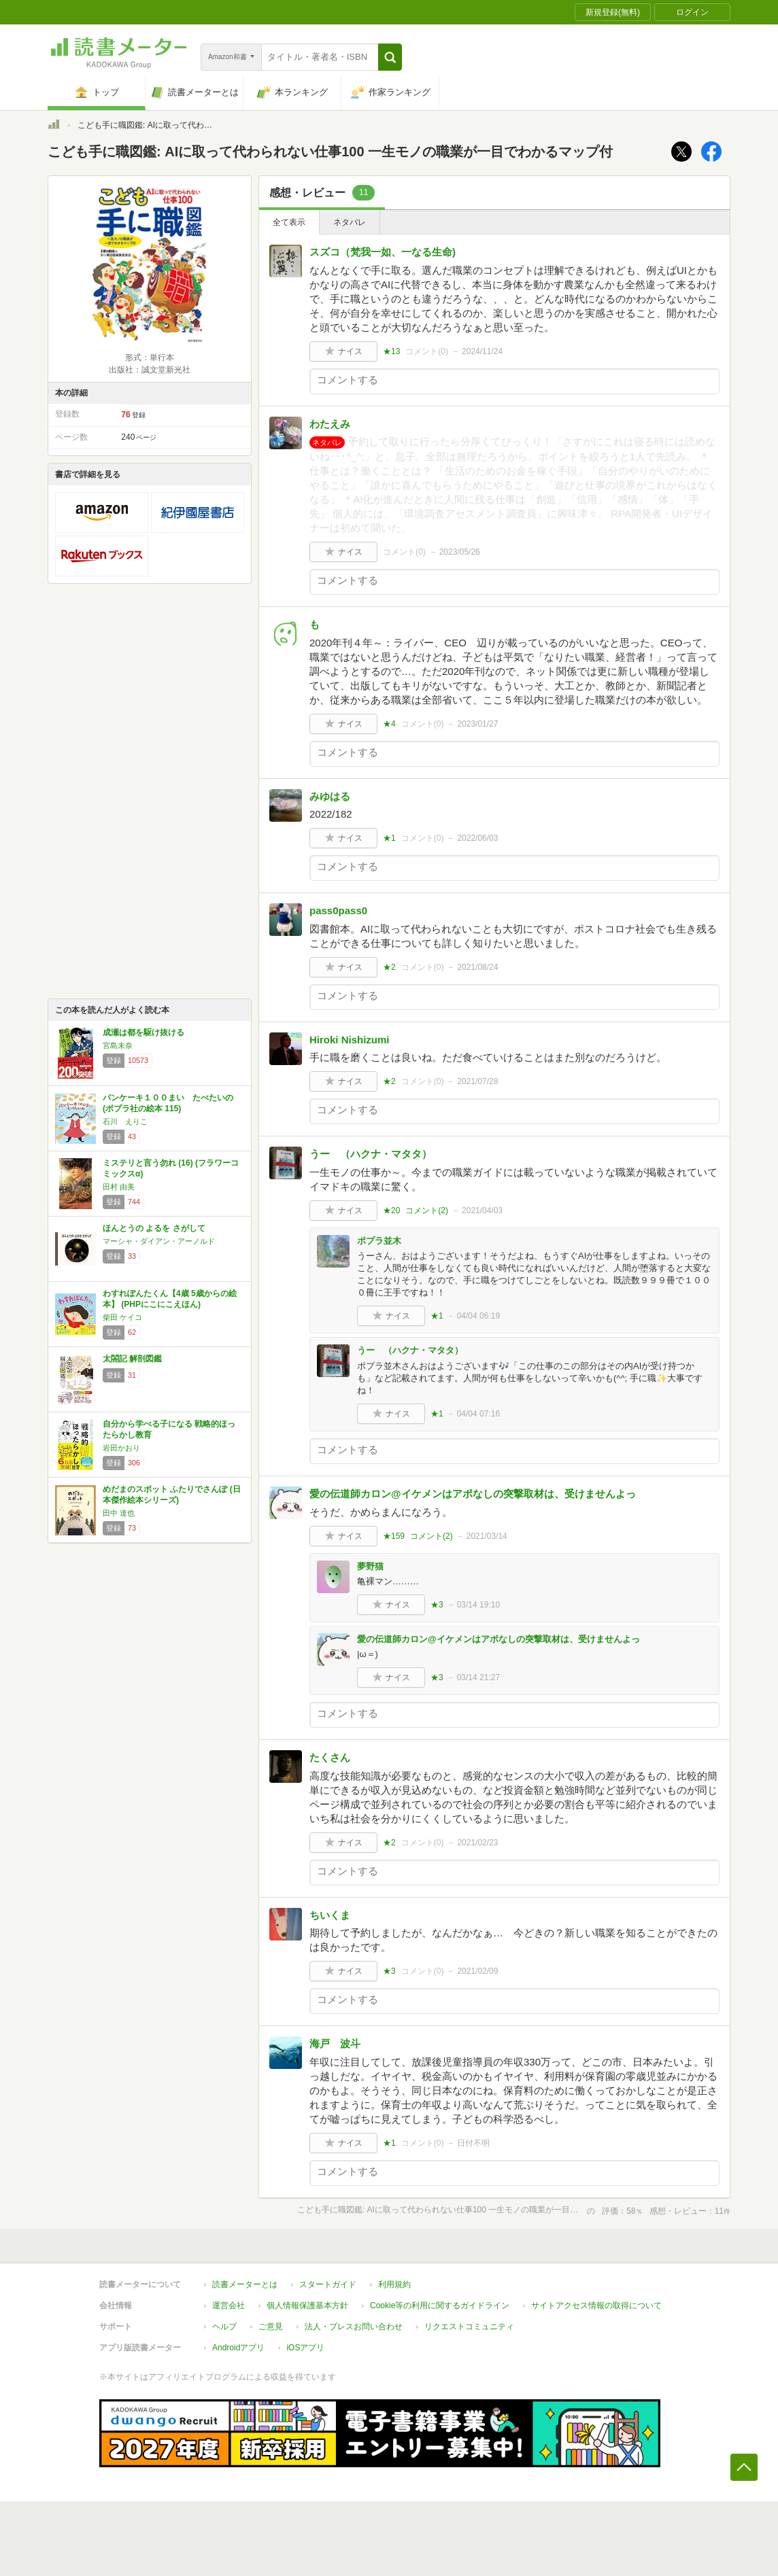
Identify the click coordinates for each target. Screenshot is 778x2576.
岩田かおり (121, 1448)
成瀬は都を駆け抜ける (143, 1032)
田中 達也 (119, 1513)
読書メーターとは (244, 2284)
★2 (389, 967)
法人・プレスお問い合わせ (354, 2326)
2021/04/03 (482, 1210)
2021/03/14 (487, 1536)
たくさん (329, 1757)
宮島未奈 (118, 1045)
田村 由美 (119, 1187)
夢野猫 (370, 1566)
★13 (391, 351)
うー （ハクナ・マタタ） (370, 1154)
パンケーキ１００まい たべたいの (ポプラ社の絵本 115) (168, 1103)
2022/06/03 (477, 838)
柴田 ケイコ (122, 1317)
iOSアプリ (305, 2348)
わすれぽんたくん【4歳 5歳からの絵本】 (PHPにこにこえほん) (170, 1299)
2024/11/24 (482, 351)
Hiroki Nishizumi (349, 1039)
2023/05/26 (459, 552)
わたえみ (329, 424)
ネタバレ (349, 222)
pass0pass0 (338, 910)
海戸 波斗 (334, 2043)
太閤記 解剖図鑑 (132, 1358)
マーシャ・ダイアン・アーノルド (159, 1241)
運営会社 (228, 2305)
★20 (391, 1210)
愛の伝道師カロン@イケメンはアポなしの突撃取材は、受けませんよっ (472, 1493)
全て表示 (289, 222)
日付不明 (473, 2143)
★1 (389, 838)
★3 (436, 1604)
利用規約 (394, 2284)
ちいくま (329, 1915)
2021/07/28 (477, 1081)
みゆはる (329, 796)
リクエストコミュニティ (469, 2326)
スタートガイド (327, 2284)
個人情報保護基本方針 (307, 2305)
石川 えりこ (125, 1121)
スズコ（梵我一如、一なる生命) (382, 252)
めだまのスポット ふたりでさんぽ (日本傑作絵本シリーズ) (172, 1494)
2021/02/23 (477, 1843)
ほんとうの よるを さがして (154, 1228)
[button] (390, 57)
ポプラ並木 (379, 1241)
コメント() (426, 351)
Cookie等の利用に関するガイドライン (439, 2305)
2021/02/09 (477, 1971)
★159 (394, 1536)
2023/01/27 (477, 724)
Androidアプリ (238, 2348)
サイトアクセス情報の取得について (596, 2305)
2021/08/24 (477, 967)
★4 (389, 724)
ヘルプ (224, 2326)
